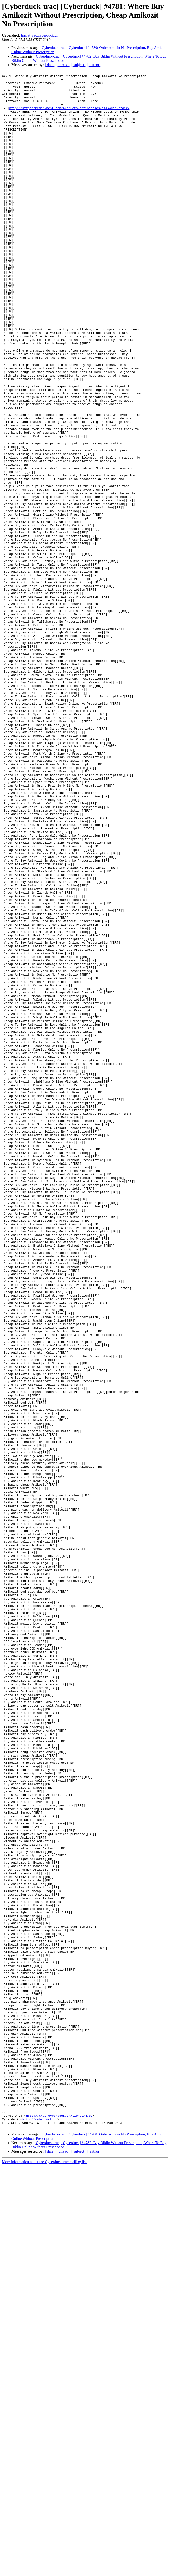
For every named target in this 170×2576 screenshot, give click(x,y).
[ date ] (50, 65)
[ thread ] (63, 65)
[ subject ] (79, 65)
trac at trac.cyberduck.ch (39, 35)
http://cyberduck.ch (39, 2528)
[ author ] (94, 65)
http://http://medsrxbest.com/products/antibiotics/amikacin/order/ (69, 115)
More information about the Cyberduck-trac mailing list (44, 2572)
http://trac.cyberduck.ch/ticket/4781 (59, 2524)
